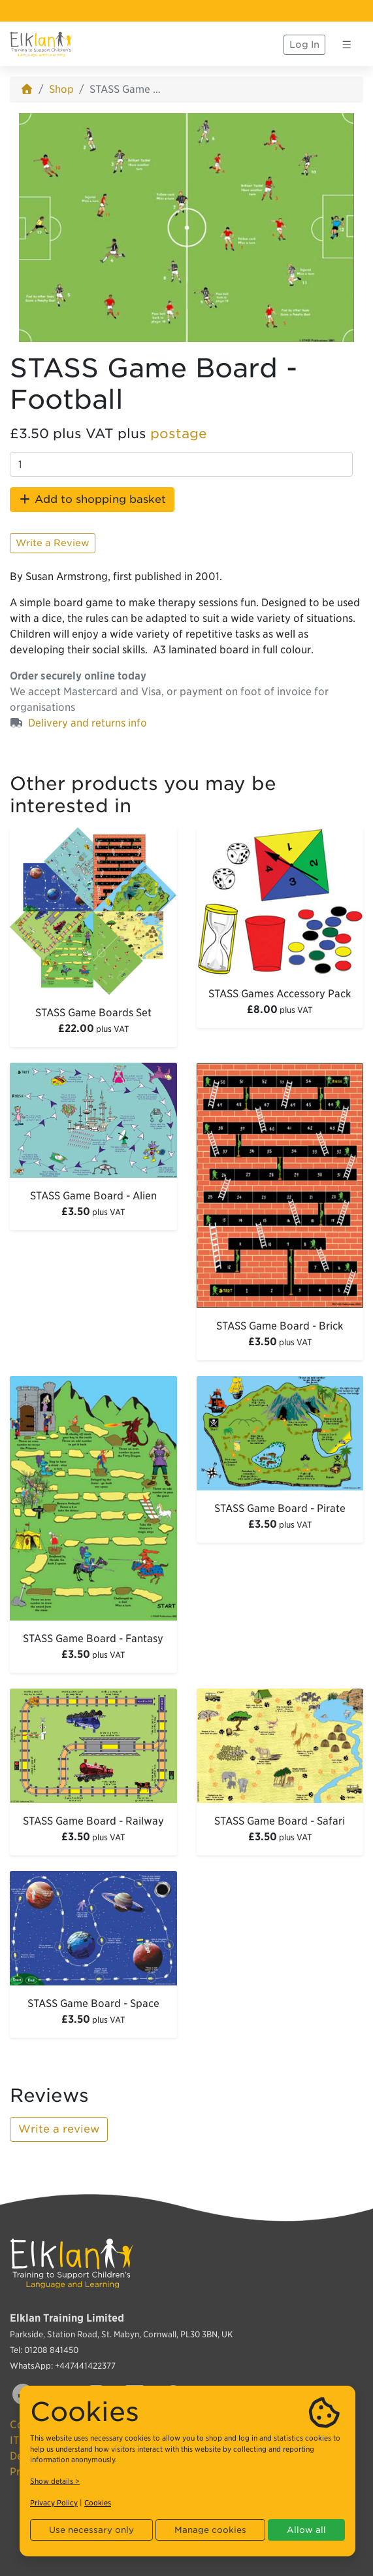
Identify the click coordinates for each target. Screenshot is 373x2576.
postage (178, 433)
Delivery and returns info (87, 723)
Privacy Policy (54, 2502)
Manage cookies (210, 2530)
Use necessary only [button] (91, 2530)
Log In (304, 44)
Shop (61, 89)
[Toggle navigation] (347, 44)
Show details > (55, 2481)
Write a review (58, 2129)
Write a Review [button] (52, 543)
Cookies (97, 2502)
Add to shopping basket (92, 499)
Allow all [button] (306, 2530)
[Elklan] (41, 44)
